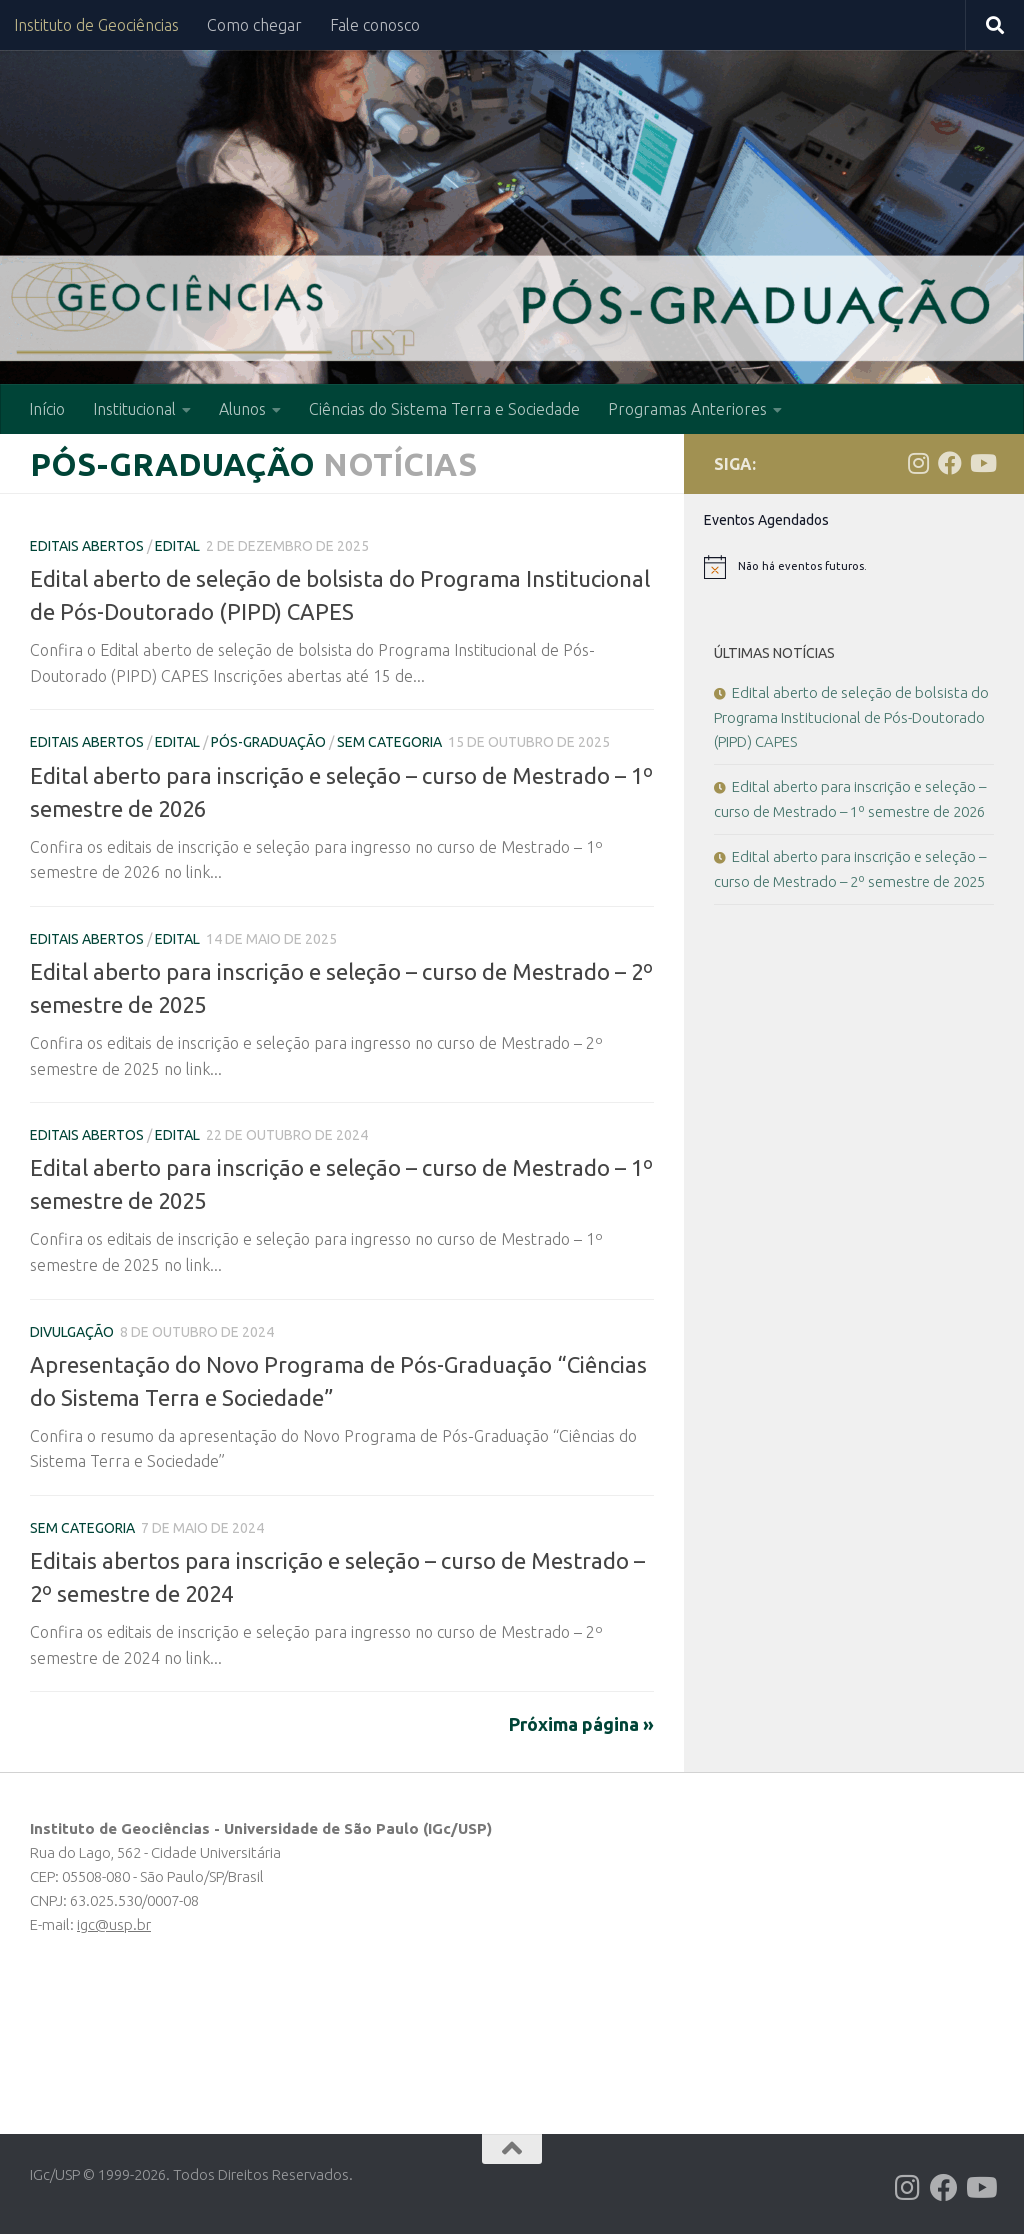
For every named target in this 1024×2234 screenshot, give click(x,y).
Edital (177, 546)
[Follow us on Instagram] (918, 463)
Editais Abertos (87, 546)
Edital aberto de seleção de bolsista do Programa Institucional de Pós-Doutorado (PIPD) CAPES (851, 717)
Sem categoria (389, 742)
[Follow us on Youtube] (982, 463)
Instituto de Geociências (96, 25)
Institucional (134, 409)
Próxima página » (581, 1724)
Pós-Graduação (268, 742)
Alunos (242, 409)
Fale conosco (375, 25)
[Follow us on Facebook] (950, 463)
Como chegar (254, 25)
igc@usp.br (114, 1924)
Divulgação (72, 1332)
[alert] (854, 567)
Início (47, 409)
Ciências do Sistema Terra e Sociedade (444, 409)
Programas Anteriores (687, 409)
